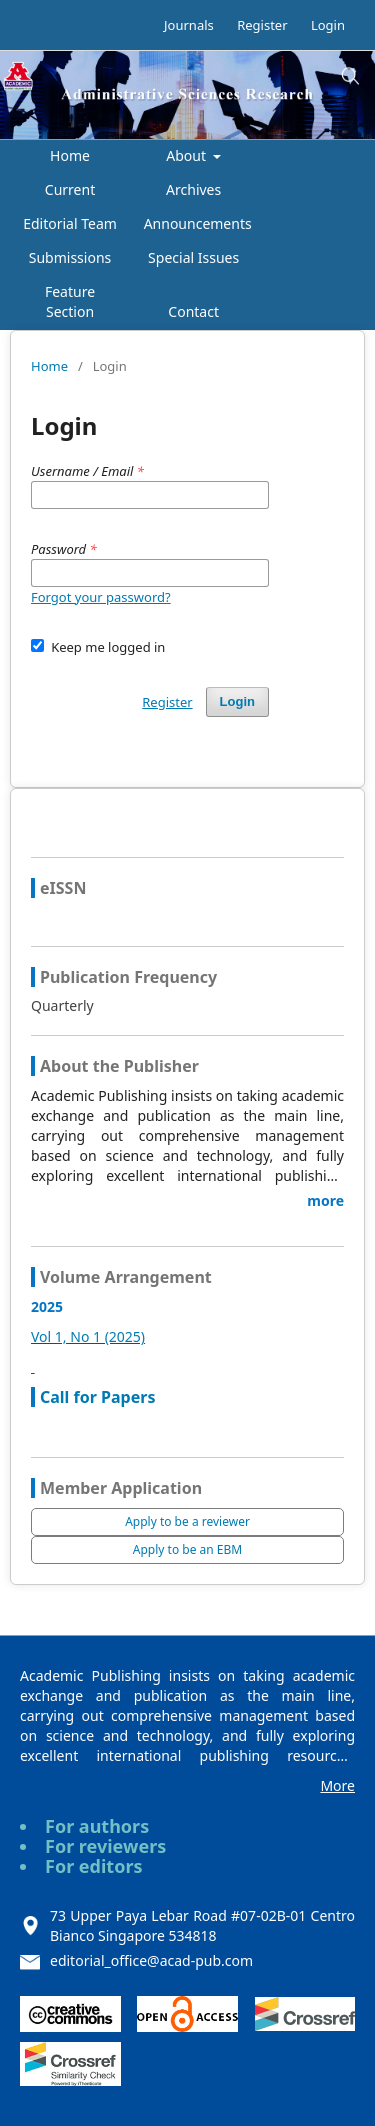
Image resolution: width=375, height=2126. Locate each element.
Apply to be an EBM (187, 1549)
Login (328, 25)
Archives (193, 189)
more (325, 1200)
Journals (189, 25)
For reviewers (105, 1846)
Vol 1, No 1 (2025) (88, 1336)
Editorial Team (70, 223)
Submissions (70, 257)
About (187, 155)
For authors (97, 1826)
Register (262, 25)
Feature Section (70, 301)
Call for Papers (97, 1397)
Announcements (198, 223)
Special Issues (193, 257)
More (337, 1785)
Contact (193, 311)
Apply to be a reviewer (187, 1521)
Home (70, 155)
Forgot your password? (101, 597)
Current (70, 189)
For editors (94, 1866)
